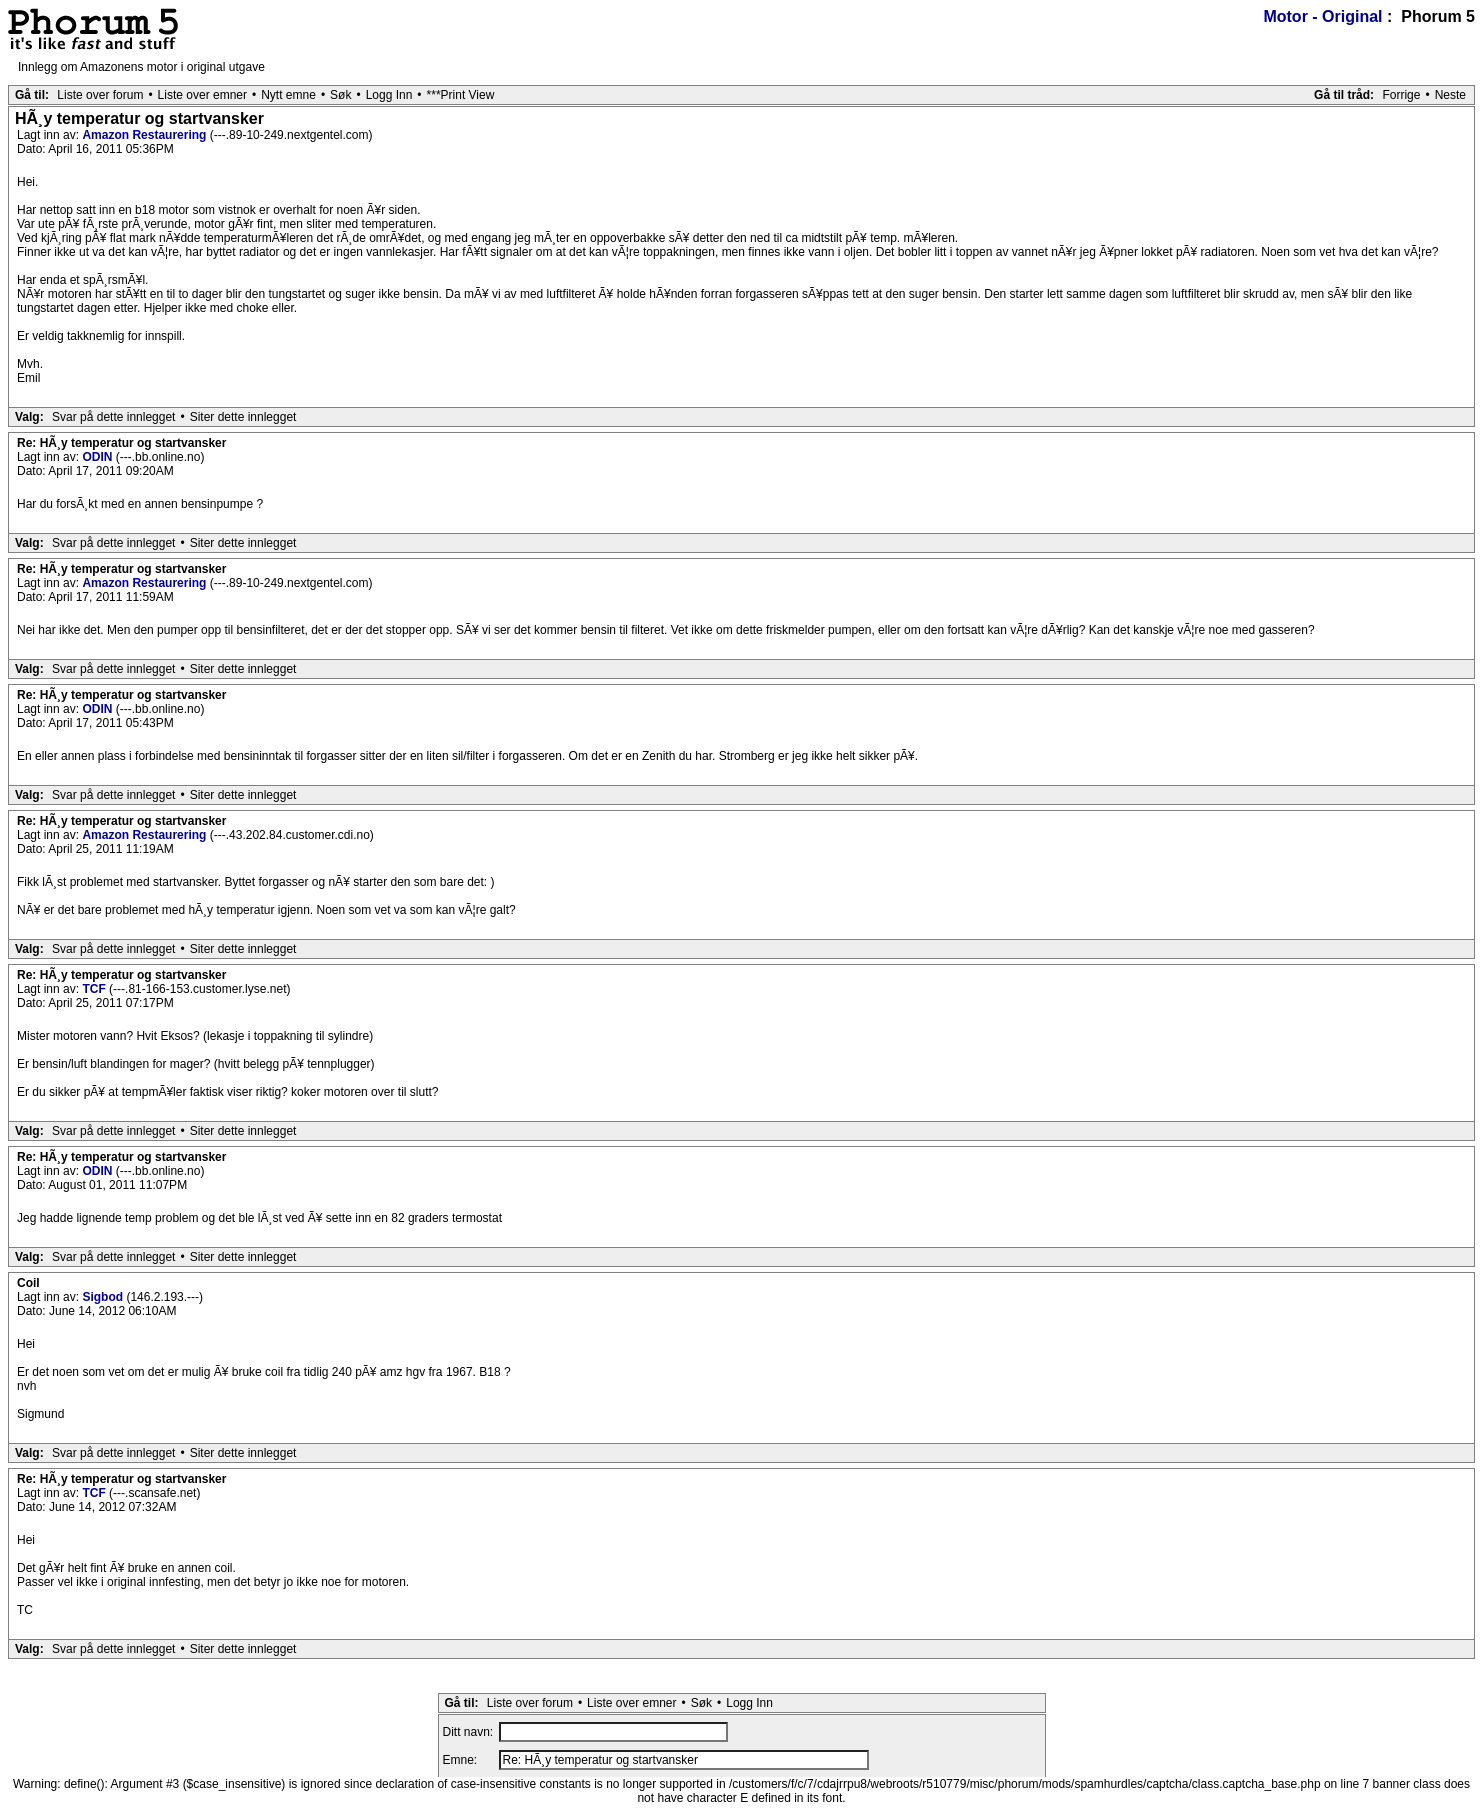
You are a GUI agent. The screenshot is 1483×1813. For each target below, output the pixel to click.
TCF (95, 989)
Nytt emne (288, 95)
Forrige (1401, 95)
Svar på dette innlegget (113, 417)
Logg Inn (389, 95)
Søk (340, 95)
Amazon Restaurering (145, 135)
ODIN (98, 457)
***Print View (461, 95)
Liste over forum (100, 95)
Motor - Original (1322, 16)
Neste (1450, 95)
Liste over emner (202, 95)
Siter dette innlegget (243, 417)
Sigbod (104, 1297)
